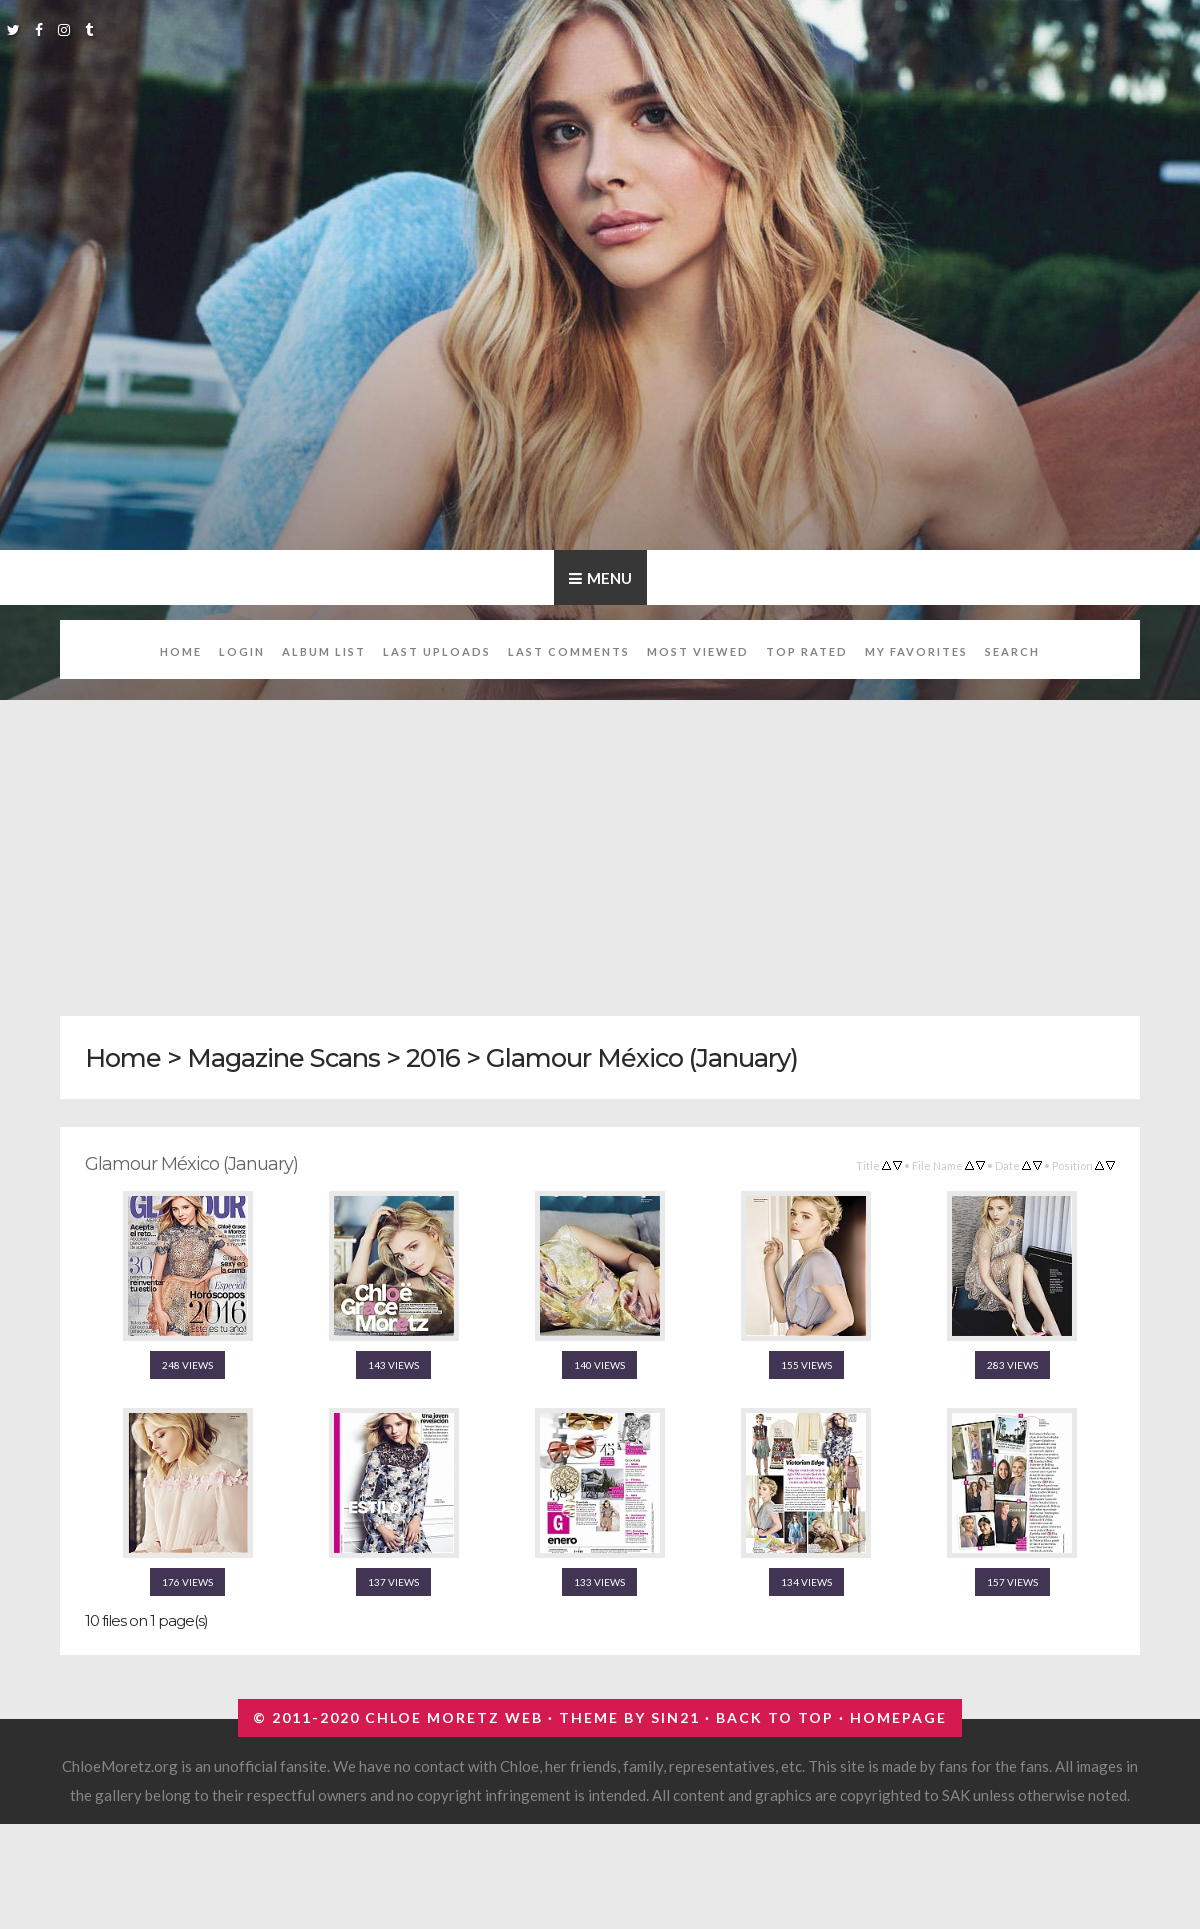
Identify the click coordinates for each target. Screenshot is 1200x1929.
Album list (324, 651)
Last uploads (437, 651)
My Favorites (916, 651)
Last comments (569, 651)
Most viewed (698, 651)
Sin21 (675, 1717)
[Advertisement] (600, 847)
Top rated (807, 651)
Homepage (898, 1717)
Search (1012, 651)
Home (181, 651)
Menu (609, 578)
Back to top (775, 1717)
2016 (433, 1057)
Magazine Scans (283, 1057)
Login (242, 651)
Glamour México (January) (642, 1057)
